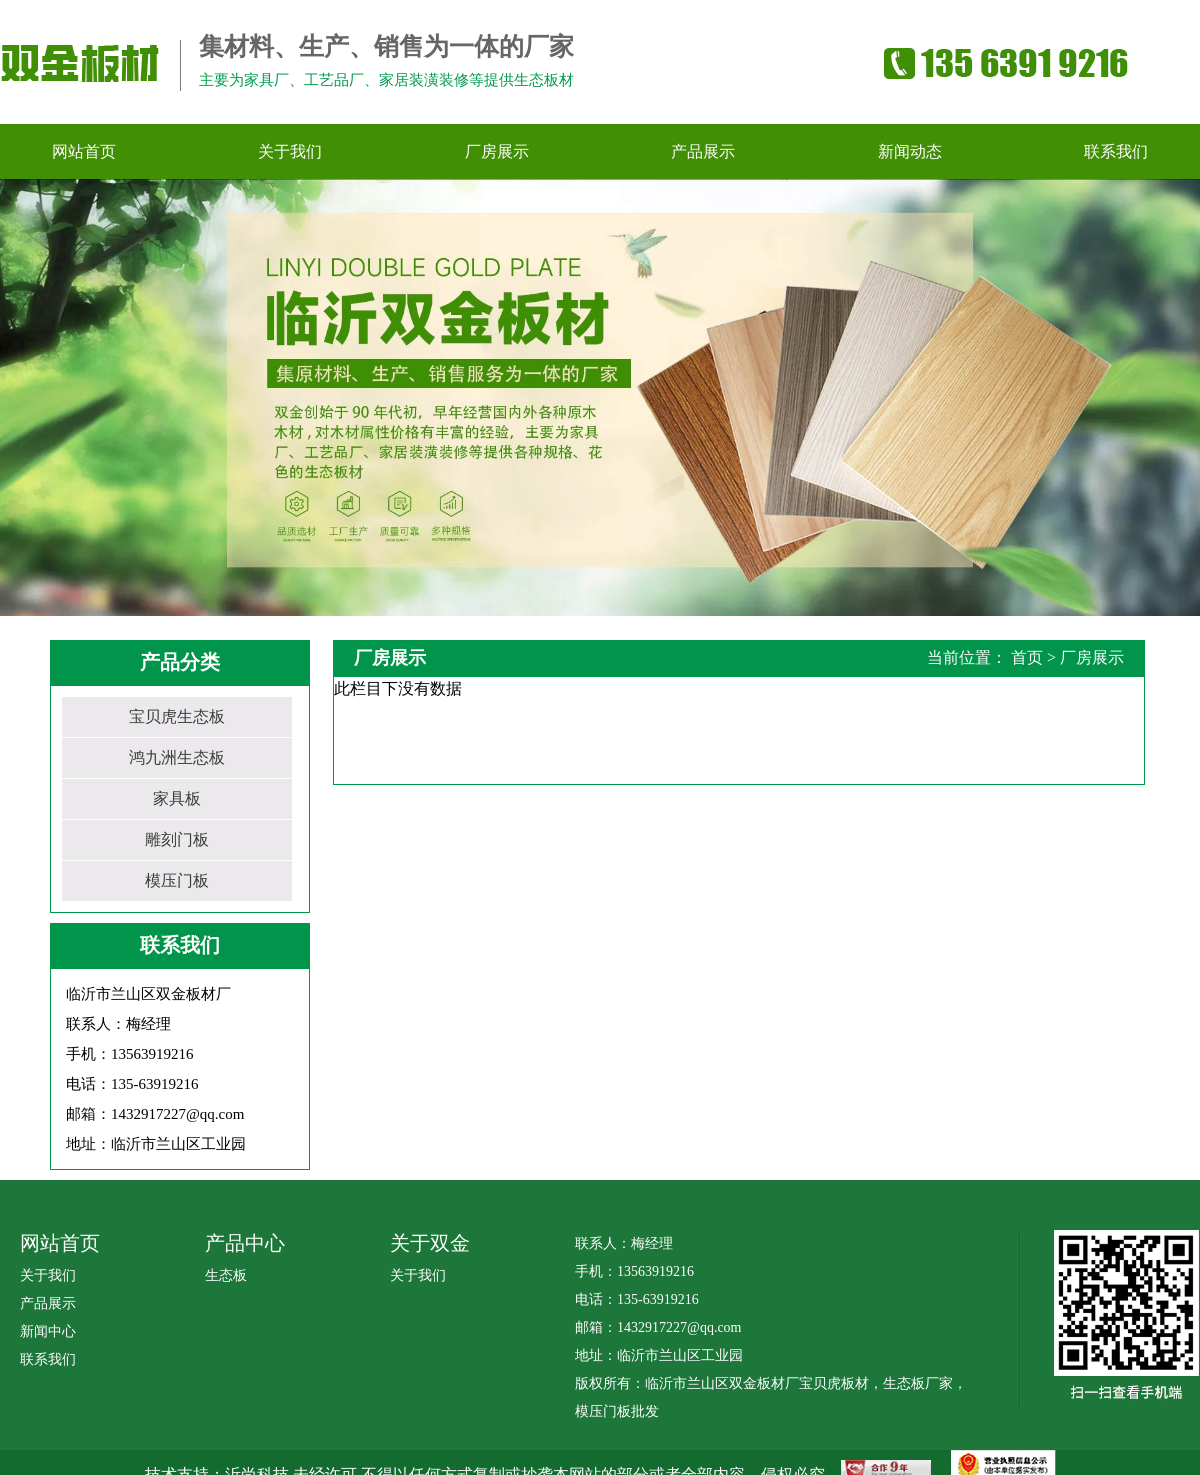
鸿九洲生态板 (177, 757)
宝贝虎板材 (834, 1383)
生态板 (226, 1275)
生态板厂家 (918, 1383)
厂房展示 (1092, 657)
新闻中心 (48, 1331)
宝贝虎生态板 (177, 716)
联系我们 (48, 1359)
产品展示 (48, 1303)
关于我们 (48, 1275)
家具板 (177, 798)
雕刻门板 (177, 839)
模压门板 (177, 880)
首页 (1027, 657)
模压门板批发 (617, 1411)
